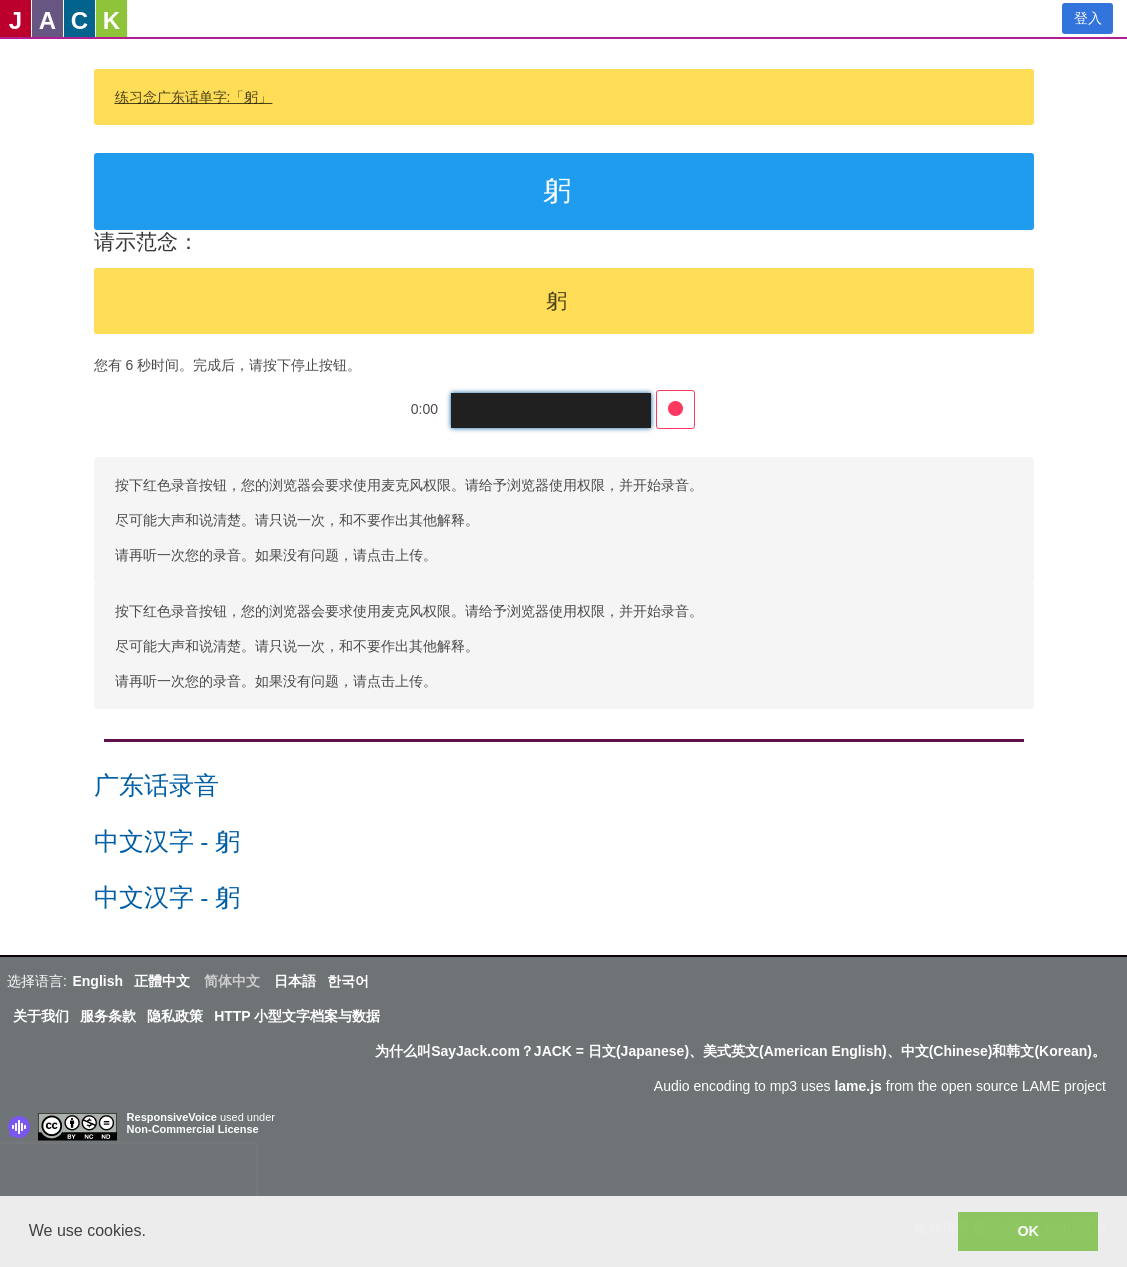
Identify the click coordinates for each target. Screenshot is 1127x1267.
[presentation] (128, 1174)
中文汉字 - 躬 (167, 841)
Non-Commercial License (193, 1129)
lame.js (857, 1086)
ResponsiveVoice (172, 1117)
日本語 (295, 981)
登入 (1088, 18)
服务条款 (108, 1016)
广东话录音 (156, 785)
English (97, 981)
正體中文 (162, 981)
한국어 (348, 981)
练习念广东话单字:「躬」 (194, 97)
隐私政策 (175, 1016)
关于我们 (41, 1016)
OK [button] (1028, 1231)
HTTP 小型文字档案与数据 (297, 1016)
